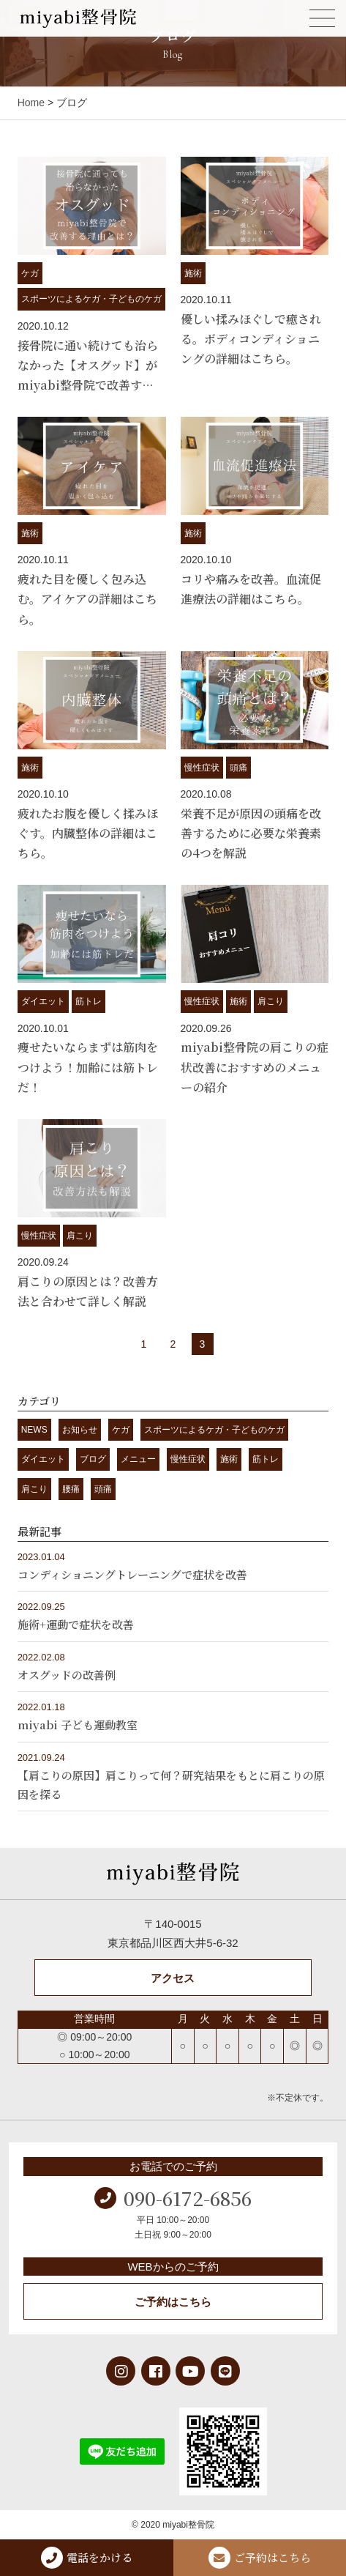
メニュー (138, 1459)
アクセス (173, 1978)
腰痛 (71, 1489)
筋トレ (88, 1001)
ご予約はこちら (173, 2301)
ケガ (30, 273)
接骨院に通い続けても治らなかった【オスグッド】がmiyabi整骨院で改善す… (88, 365)
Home (31, 102)
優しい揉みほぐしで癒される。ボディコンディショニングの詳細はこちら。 (251, 339)
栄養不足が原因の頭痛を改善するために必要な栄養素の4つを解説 (251, 833)
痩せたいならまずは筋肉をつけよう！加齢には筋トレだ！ (88, 1067)
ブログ (93, 1459)
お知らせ (79, 1430)
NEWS (34, 1430)
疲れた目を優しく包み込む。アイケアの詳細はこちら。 (87, 599)
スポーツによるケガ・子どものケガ (91, 299)
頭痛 (238, 767)
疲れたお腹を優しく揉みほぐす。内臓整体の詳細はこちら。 (88, 833)
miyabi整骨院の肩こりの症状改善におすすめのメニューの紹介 (254, 1067)
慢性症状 (201, 767)
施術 (193, 273)
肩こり (270, 1001)
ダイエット (43, 1001)
